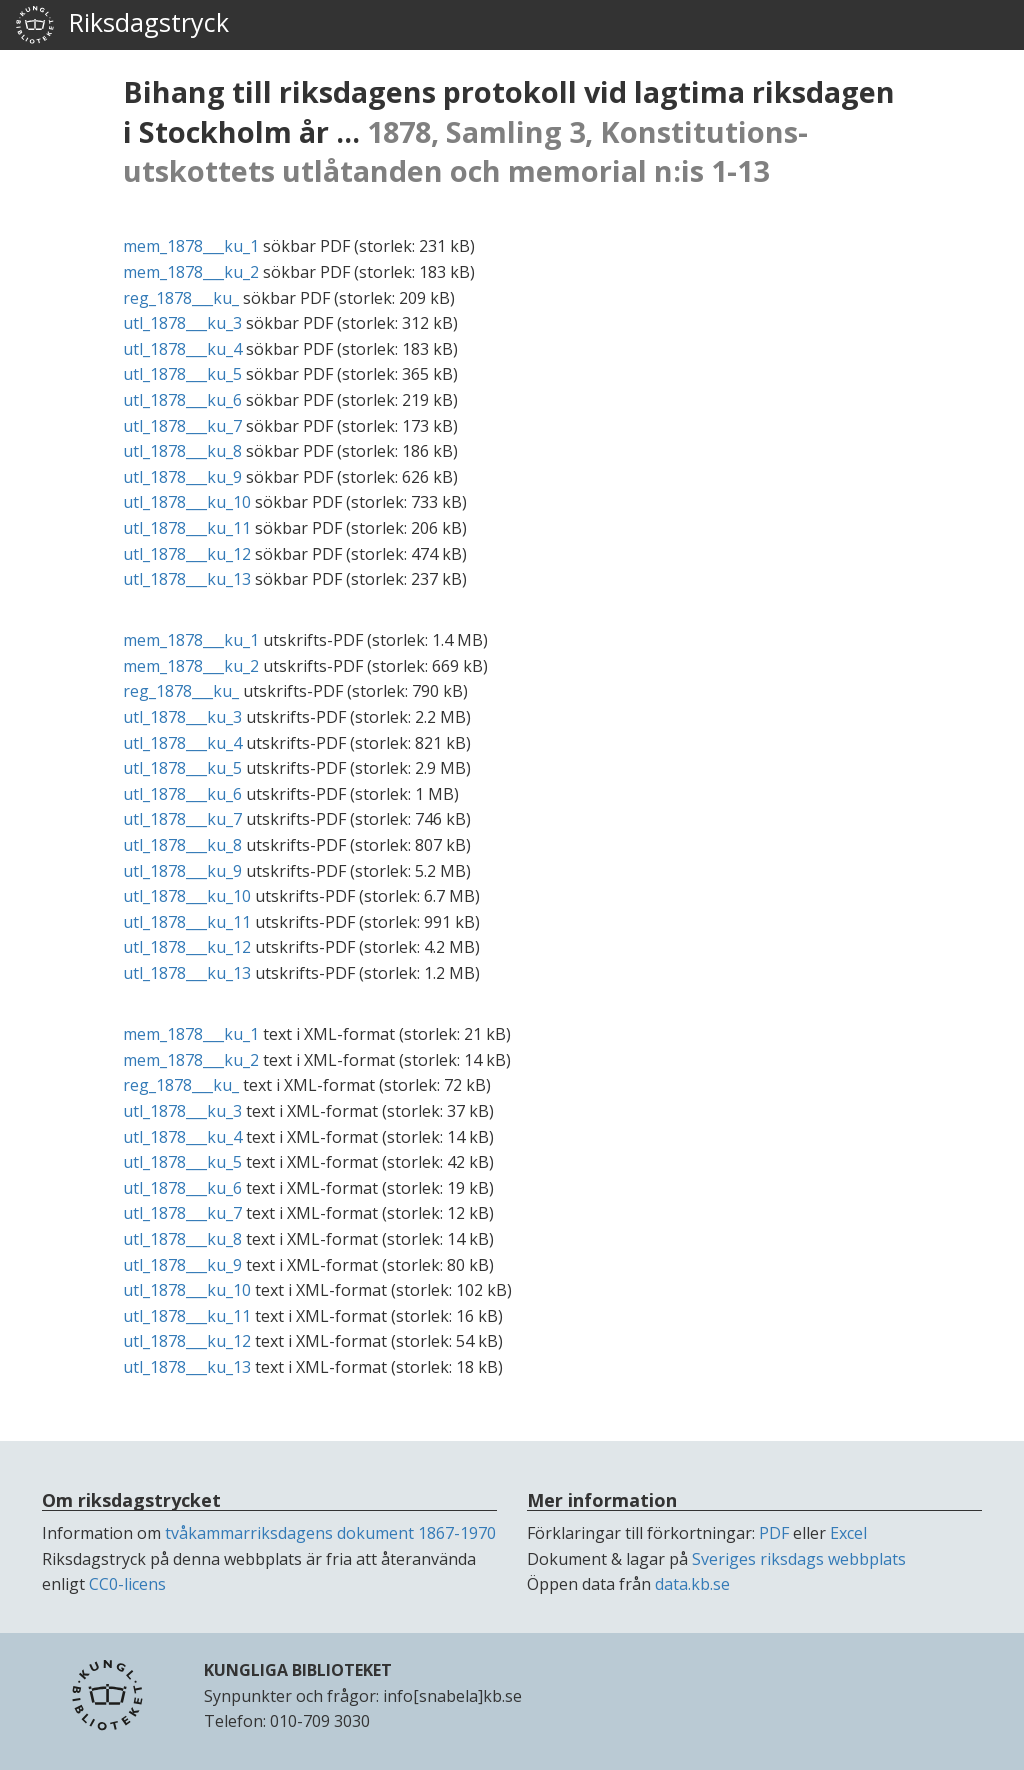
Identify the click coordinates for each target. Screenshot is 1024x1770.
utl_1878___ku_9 (182, 477)
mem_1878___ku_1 (191, 246)
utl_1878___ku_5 (182, 374)
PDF (774, 1533)
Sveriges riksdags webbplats (799, 1559)
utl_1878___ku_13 (187, 579)
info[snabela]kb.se (452, 1696)
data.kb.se (692, 1584)
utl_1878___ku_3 (182, 323)
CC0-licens (127, 1584)
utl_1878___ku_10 (187, 502)
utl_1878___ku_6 (182, 400)
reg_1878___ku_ (181, 298)
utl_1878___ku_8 (182, 451)
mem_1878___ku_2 (191, 272)
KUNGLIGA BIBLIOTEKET (298, 1670)
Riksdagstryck (122, 25)
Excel (848, 1533)
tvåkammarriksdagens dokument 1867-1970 (330, 1533)
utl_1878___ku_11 (187, 528)
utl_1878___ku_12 (187, 554)
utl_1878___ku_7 (182, 426)
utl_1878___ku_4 (182, 349)
